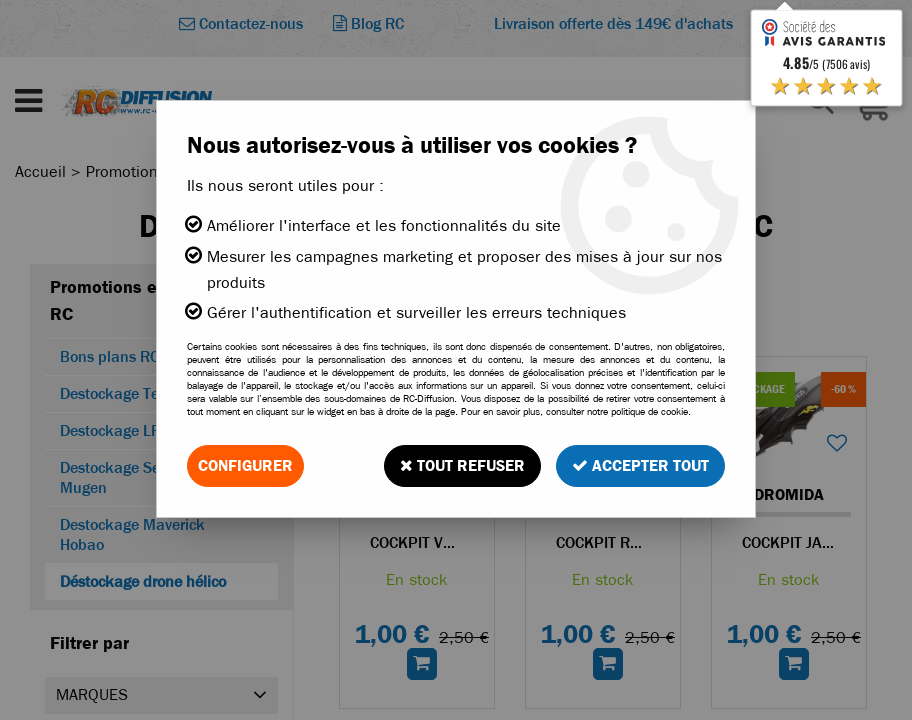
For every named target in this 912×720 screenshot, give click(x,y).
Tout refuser (462, 465)
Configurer (245, 465)
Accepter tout (640, 465)
